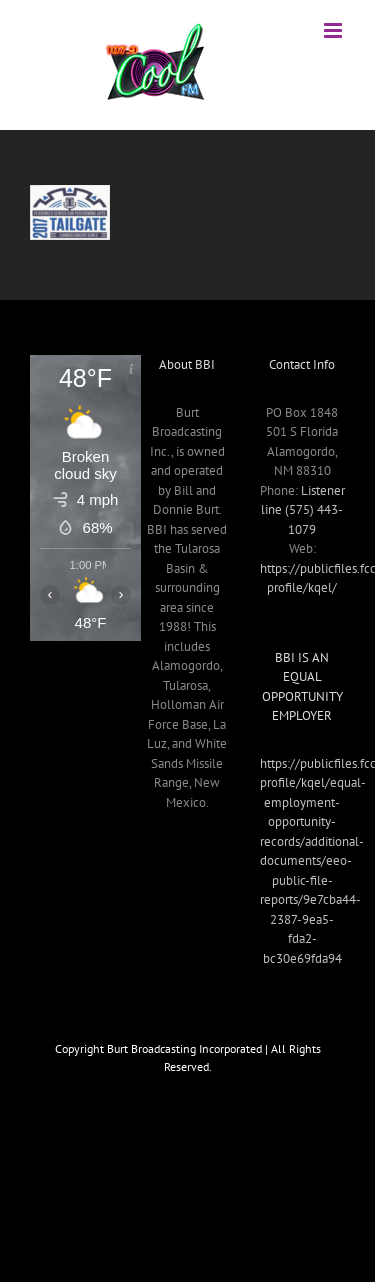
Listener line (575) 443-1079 (303, 510)
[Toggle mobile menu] (334, 30)
